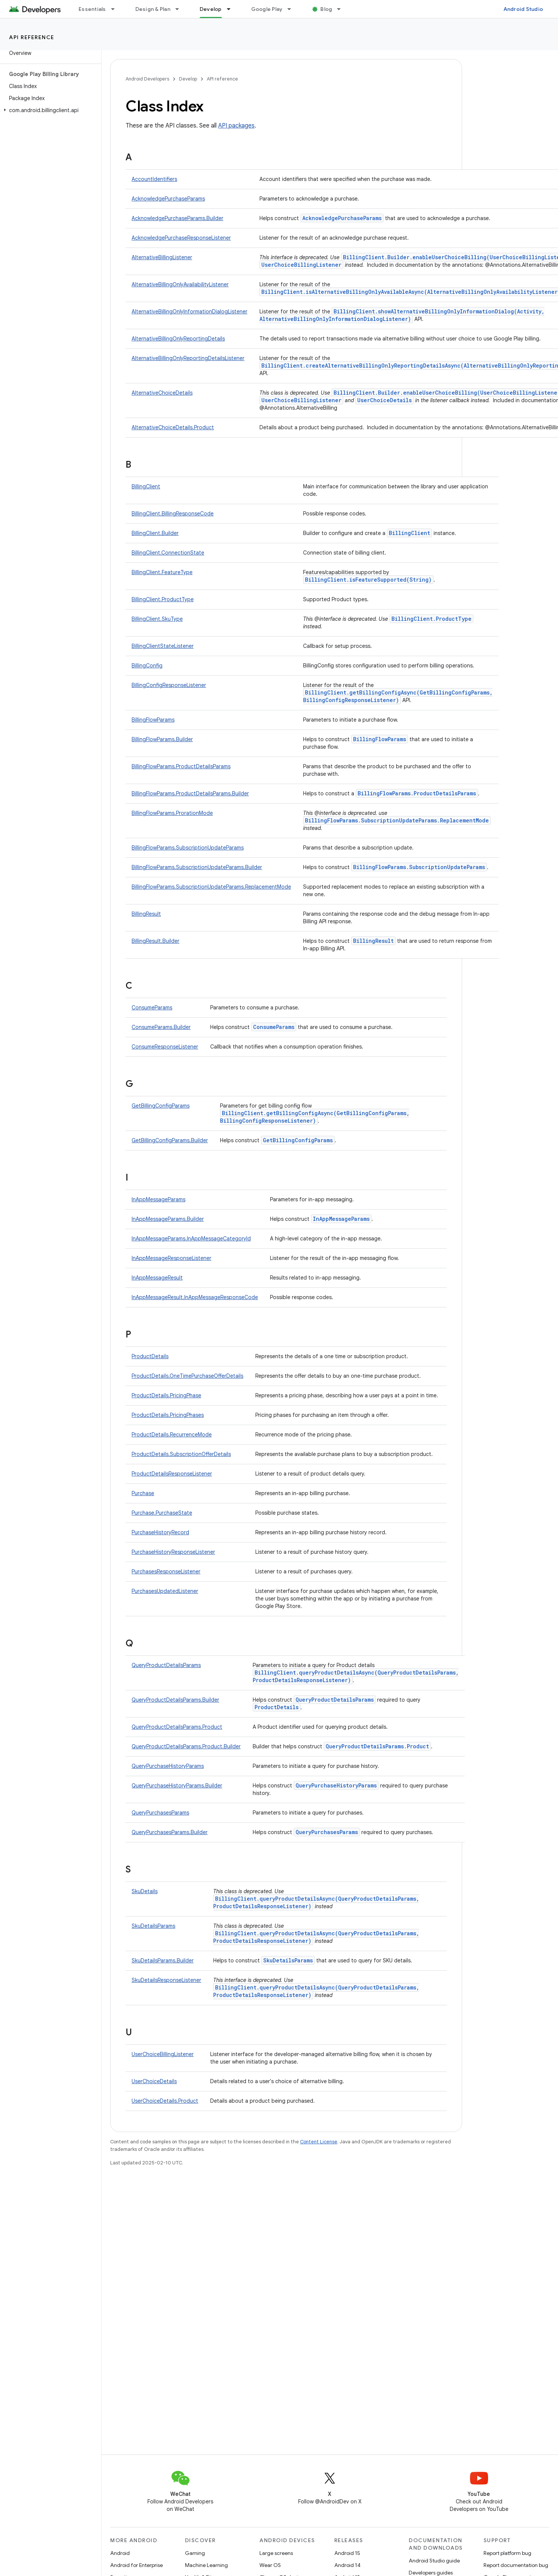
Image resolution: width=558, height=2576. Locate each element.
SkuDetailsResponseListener (166, 1980)
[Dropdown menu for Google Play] (292, 9)
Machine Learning (206, 2565)
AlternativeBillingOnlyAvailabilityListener (180, 284)
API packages (236, 125)
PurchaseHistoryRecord (160, 1532)
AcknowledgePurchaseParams (168, 198)
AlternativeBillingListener (162, 257)
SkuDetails (145, 1891)
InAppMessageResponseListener (171, 1258)
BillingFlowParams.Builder (162, 739)
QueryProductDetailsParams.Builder (175, 1699)
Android (120, 2553)
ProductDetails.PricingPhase (166, 1395)
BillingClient (146, 486)
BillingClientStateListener (163, 646)
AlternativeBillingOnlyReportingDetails (178, 338)
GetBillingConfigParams (161, 1105)
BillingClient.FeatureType (162, 572)
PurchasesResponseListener (166, 1571)
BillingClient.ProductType (163, 599)
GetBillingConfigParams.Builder (170, 1140)
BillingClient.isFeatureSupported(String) (368, 579)
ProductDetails (150, 1356)
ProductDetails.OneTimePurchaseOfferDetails (187, 1375)
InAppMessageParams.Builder (168, 1219)
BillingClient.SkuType (157, 619)
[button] (49, 110)
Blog (326, 9)
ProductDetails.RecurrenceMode (172, 1434)
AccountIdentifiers (154, 179)
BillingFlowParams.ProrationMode (172, 813)
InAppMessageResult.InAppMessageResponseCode (195, 1297)
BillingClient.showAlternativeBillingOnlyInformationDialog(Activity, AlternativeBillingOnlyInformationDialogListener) (401, 315)
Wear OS (270, 2565)
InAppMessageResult (157, 1277)
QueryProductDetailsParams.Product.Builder (186, 1746)
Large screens (276, 2553)
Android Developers (147, 79)
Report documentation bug (516, 2565)
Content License (318, 2141)
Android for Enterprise (136, 2565)
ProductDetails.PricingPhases (168, 1415)
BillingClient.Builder (155, 533)
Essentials (92, 9)
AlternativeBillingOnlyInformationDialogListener (189, 311)
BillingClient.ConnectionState (168, 552)
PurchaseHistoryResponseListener (173, 1552)
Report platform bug (507, 2553)
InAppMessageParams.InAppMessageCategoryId (191, 1238)
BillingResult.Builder (155, 941)
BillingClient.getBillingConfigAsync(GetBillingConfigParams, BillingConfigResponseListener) (398, 696)
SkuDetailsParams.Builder (163, 1960)
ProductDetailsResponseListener (172, 1473)
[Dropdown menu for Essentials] (116, 9)
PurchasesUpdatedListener (165, 1591)
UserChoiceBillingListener (301, 264)
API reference (32, 37)
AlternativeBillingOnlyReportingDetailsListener (188, 358)
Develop (188, 79)
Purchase (143, 1493)
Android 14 (347, 2565)
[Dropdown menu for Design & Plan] (180, 9)
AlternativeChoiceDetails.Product (173, 427)
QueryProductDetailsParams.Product (177, 1726)
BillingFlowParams (153, 719)
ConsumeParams (152, 1007)
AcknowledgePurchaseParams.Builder (177, 218)
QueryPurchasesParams (160, 1812)
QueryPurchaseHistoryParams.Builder (177, 1785)
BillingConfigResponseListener (169, 685)
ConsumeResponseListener (165, 1046)
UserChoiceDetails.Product (165, 2100)
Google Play (267, 9)
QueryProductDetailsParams (166, 1665)
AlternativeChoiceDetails (162, 392)
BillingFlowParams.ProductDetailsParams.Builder (190, 793)
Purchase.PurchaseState (162, 1512)
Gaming (195, 2553)
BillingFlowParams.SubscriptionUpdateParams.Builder (197, 867)
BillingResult (146, 913)
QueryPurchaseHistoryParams (168, 1766)
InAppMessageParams (158, 1199)
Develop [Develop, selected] (211, 9)
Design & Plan (152, 9)
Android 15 (347, 2553)
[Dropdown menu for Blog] (342, 9)
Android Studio (523, 9)
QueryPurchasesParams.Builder (170, 1832)
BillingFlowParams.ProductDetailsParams (181, 766)
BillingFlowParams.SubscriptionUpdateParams (188, 847)
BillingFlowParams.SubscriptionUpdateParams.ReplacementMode (397, 820)
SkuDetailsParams (153, 1926)
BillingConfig (147, 665)
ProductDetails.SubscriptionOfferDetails (181, 1454)
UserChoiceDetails (384, 400)
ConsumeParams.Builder (161, 1027)
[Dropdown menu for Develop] (232, 9)
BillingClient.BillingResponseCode (173, 513)
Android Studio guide (434, 2560)
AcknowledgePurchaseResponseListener (181, 237)
